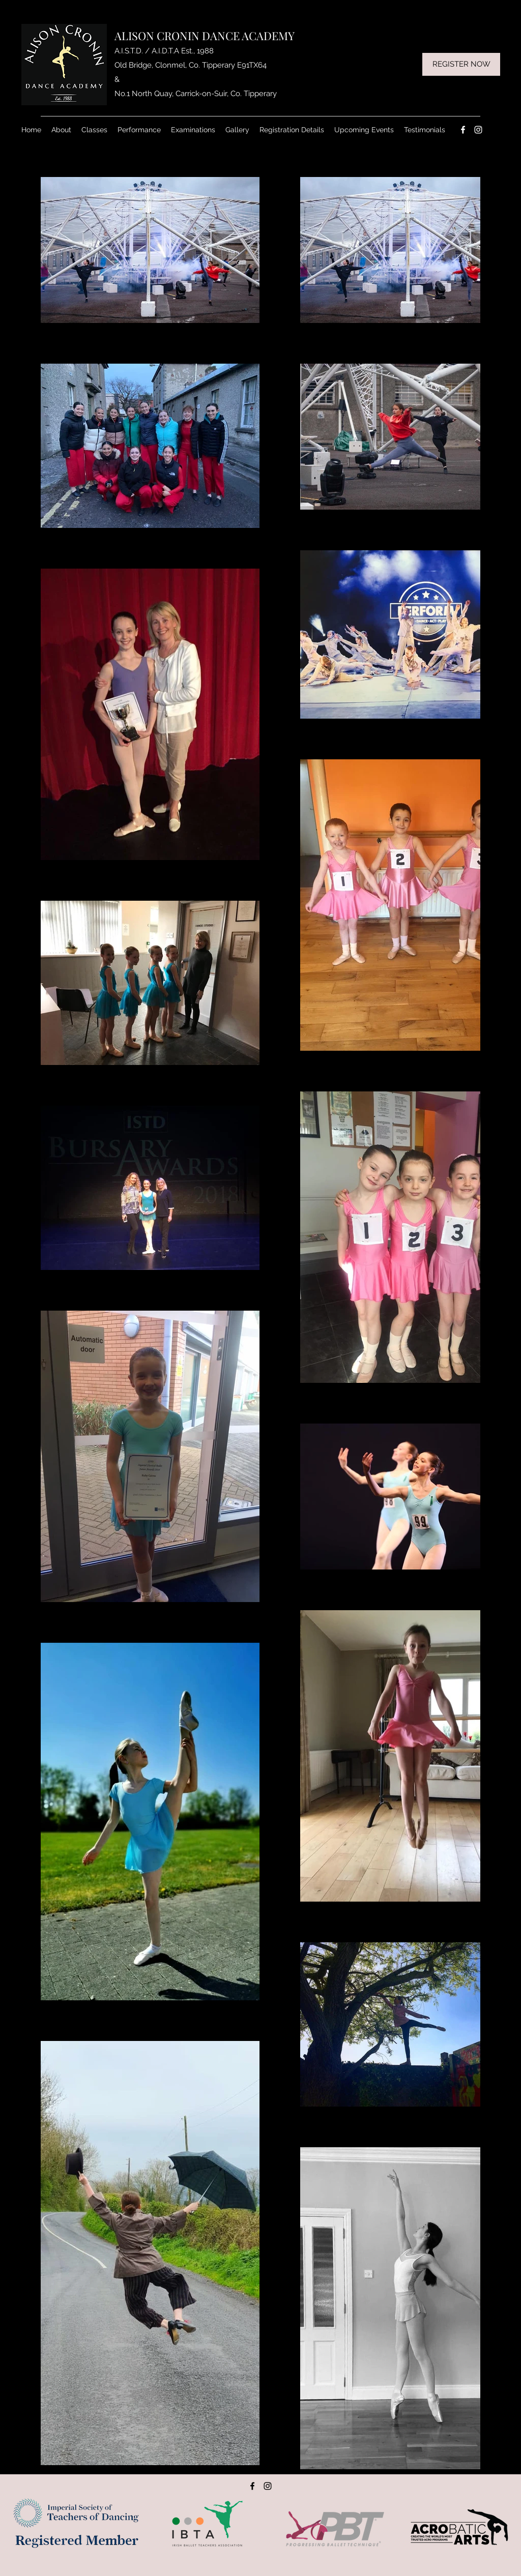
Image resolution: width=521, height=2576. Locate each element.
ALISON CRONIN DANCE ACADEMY (204, 35)
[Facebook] (463, 130)
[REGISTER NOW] (461, 64)
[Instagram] (478, 130)
